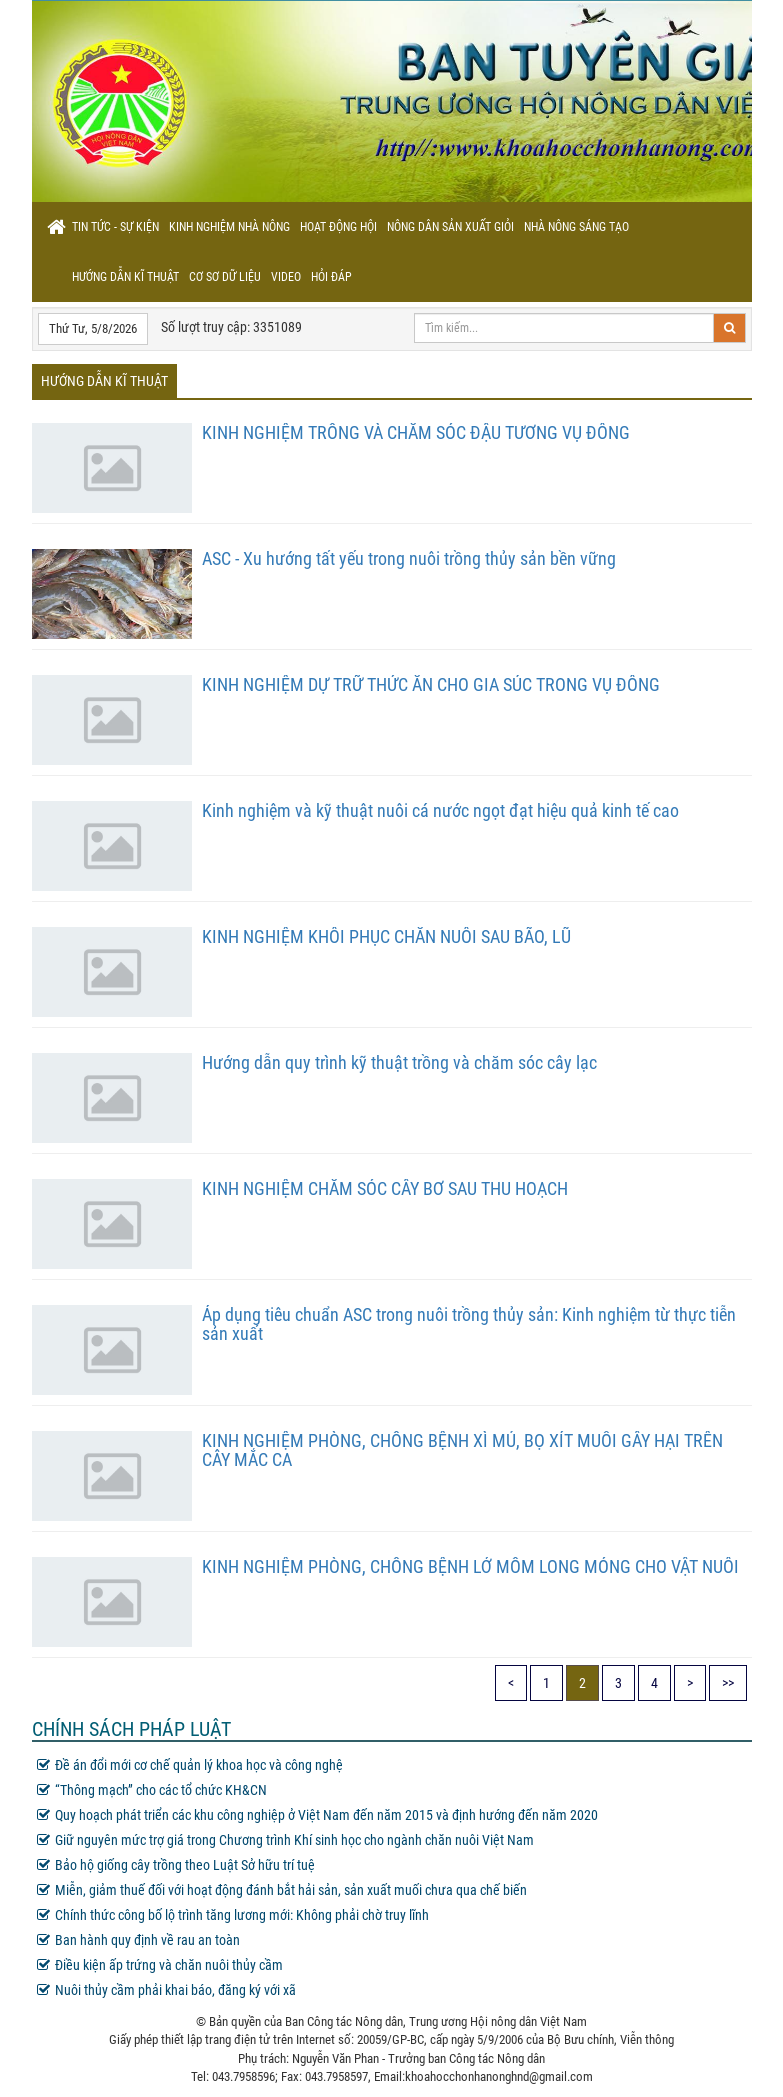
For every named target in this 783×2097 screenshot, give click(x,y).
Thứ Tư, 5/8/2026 (93, 328)
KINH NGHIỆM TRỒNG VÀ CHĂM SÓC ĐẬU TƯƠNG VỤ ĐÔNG (416, 432)
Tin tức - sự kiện (115, 227)
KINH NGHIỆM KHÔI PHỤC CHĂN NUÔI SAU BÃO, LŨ (386, 936)
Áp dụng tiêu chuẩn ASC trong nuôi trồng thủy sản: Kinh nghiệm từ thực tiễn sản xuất (469, 1324)
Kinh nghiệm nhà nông (229, 227)
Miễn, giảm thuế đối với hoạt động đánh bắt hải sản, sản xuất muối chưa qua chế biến (282, 1890)
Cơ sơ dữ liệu (225, 277)
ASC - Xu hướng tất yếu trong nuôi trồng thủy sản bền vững (409, 558)
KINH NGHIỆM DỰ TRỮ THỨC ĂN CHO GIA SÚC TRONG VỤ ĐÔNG (431, 684)
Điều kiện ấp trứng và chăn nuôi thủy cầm (160, 1965)
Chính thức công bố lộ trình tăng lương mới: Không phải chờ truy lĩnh (233, 1915)
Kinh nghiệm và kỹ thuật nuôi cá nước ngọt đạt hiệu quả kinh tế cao (440, 810)
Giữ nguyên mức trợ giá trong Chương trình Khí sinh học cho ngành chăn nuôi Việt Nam (285, 1840)
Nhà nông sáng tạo (576, 227)
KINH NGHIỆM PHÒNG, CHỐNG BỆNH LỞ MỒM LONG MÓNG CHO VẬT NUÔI (470, 1566)
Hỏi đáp (331, 277)
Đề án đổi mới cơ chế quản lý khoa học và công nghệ (190, 1765)
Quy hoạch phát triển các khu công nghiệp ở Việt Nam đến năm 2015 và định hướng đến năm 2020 (317, 1815)
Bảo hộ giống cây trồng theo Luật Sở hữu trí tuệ (176, 1865)
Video (286, 277)
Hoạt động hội (338, 227)
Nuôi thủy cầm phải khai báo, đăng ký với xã (166, 1990)
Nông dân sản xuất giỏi (450, 227)
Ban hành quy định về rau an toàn (138, 1940)
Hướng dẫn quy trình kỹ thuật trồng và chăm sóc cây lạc (399, 1062)
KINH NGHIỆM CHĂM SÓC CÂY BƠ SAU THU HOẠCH (385, 1188)
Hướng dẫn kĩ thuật (125, 277)
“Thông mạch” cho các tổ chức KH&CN (152, 1790)
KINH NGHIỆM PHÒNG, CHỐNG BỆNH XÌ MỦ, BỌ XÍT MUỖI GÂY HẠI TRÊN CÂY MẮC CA (462, 1450)
